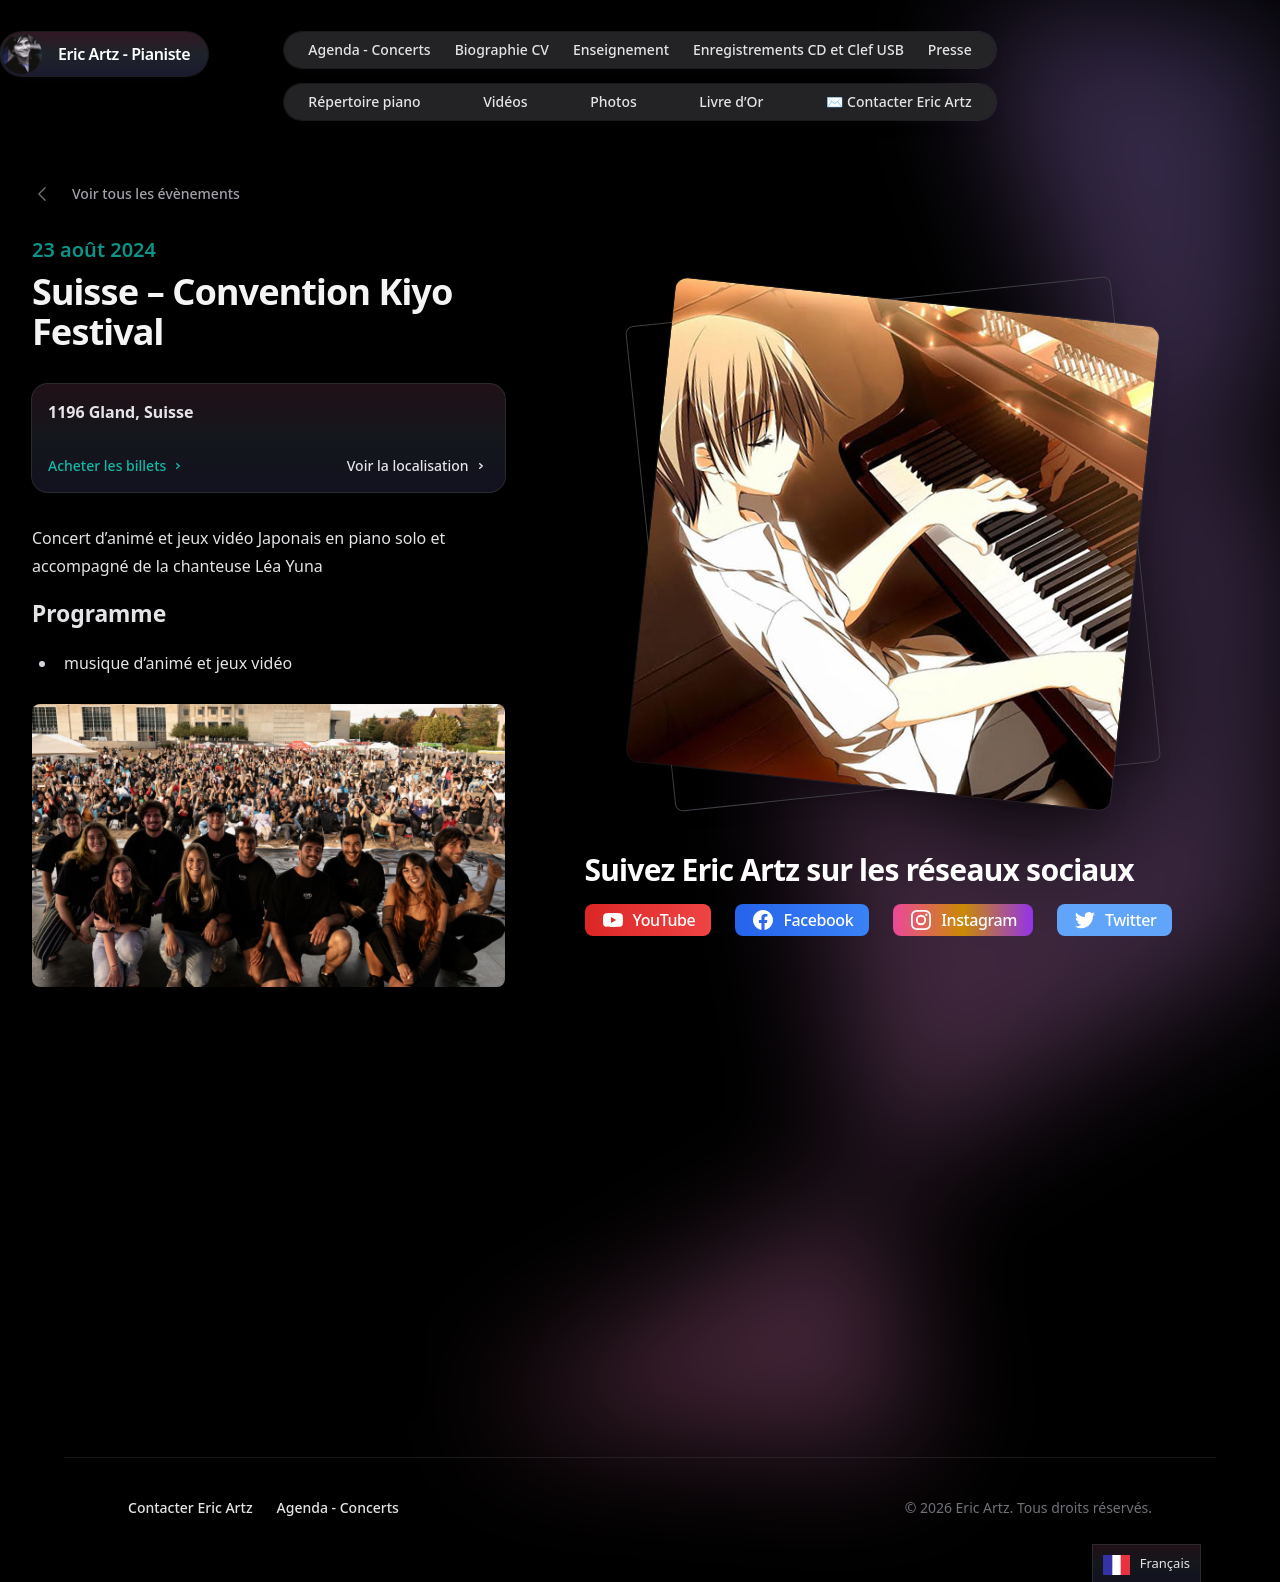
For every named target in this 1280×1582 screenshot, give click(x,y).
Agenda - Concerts (369, 49)
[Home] (104, 54)
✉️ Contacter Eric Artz (899, 101)
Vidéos (505, 101)
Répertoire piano (364, 101)
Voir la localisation (418, 465)
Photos (613, 101)
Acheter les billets (117, 465)
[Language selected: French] (1146, 1563)
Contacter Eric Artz (190, 1507)
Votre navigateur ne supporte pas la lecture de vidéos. (221, 1204)
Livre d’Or (731, 101)
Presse (950, 49)
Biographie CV (502, 49)
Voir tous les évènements (156, 193)
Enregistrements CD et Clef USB (798, 49)
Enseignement (621, 49)
